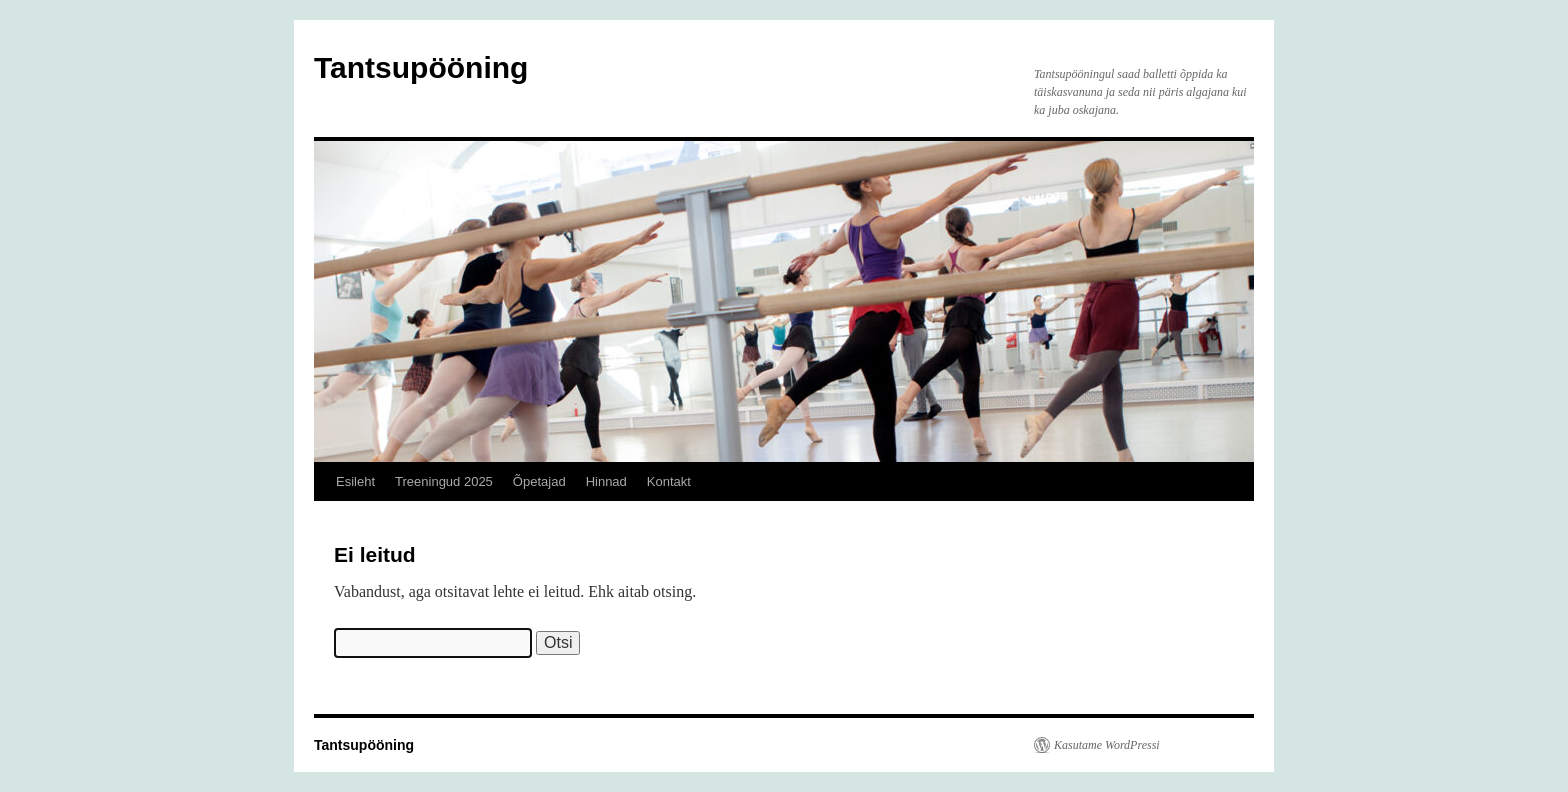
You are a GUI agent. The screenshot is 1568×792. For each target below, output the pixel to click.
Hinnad (606, 481)
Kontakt (669, 481)
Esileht (355, 481)
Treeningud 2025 (444, 481)
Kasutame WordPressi (1107, 745)
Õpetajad (539, 481)
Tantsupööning (421, 67)
